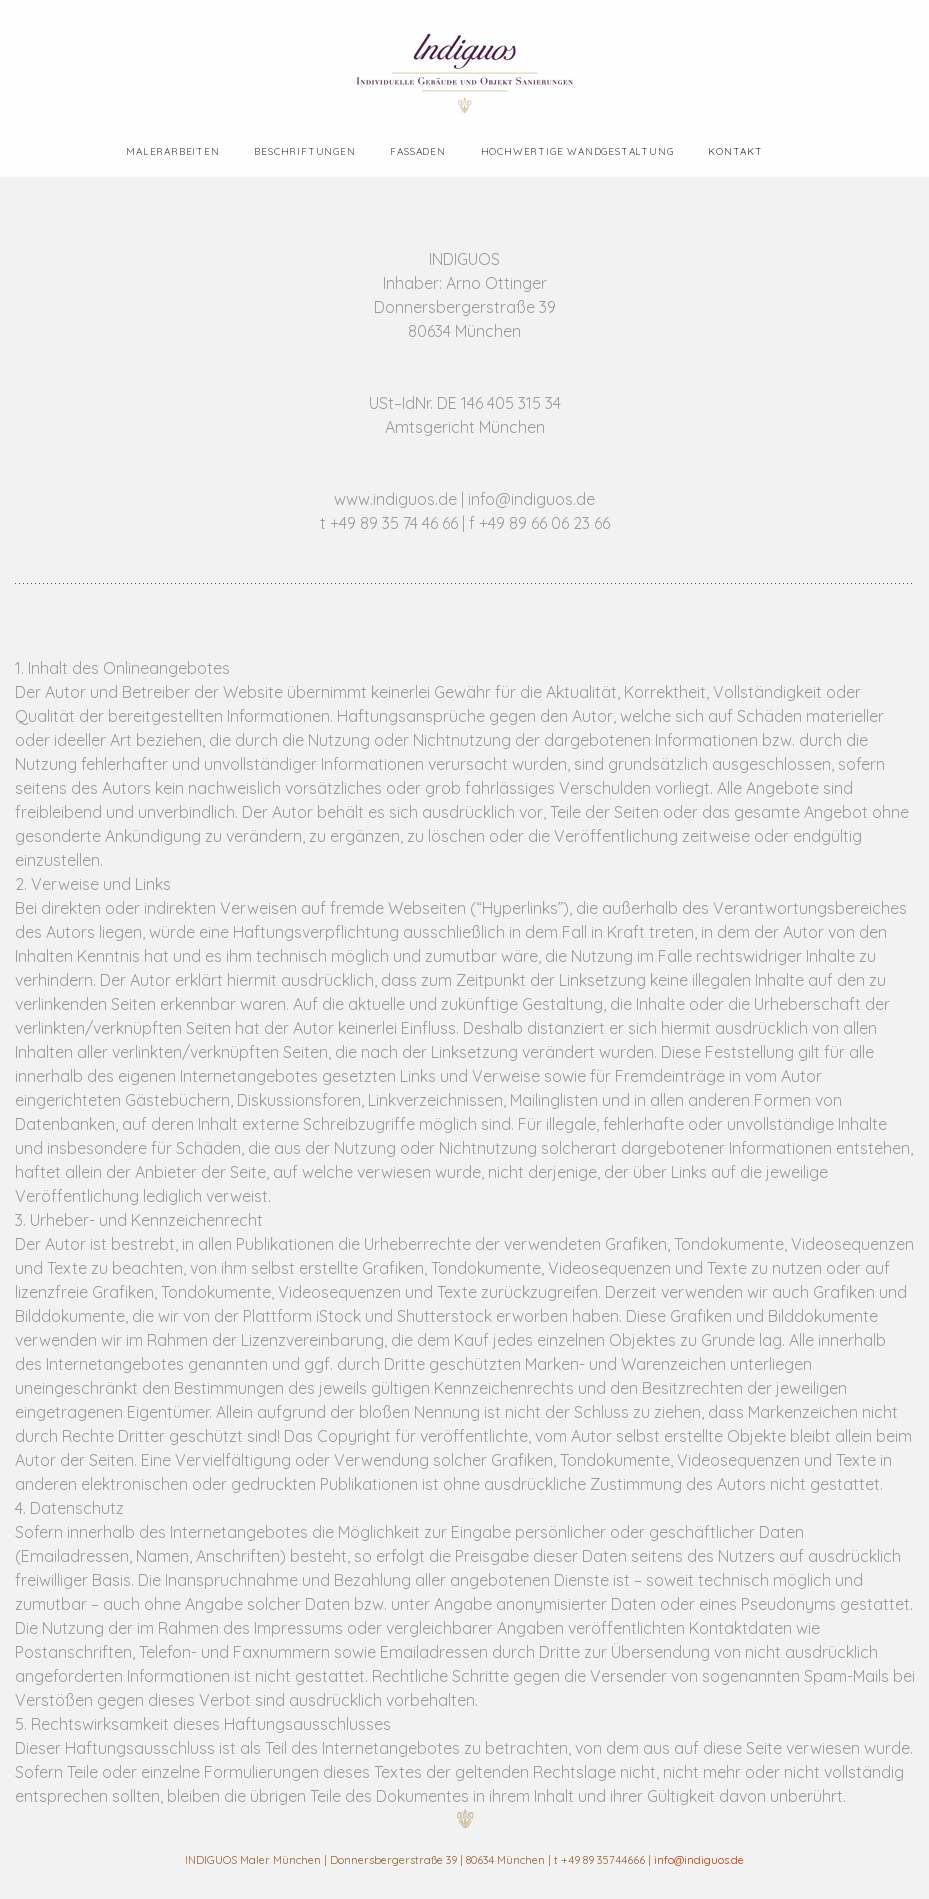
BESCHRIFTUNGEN (304, 151)
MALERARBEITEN (172, 151)
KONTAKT (735, 151)
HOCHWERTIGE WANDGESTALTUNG (577, 151)
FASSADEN (417, 151)
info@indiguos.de (699, 1860)
